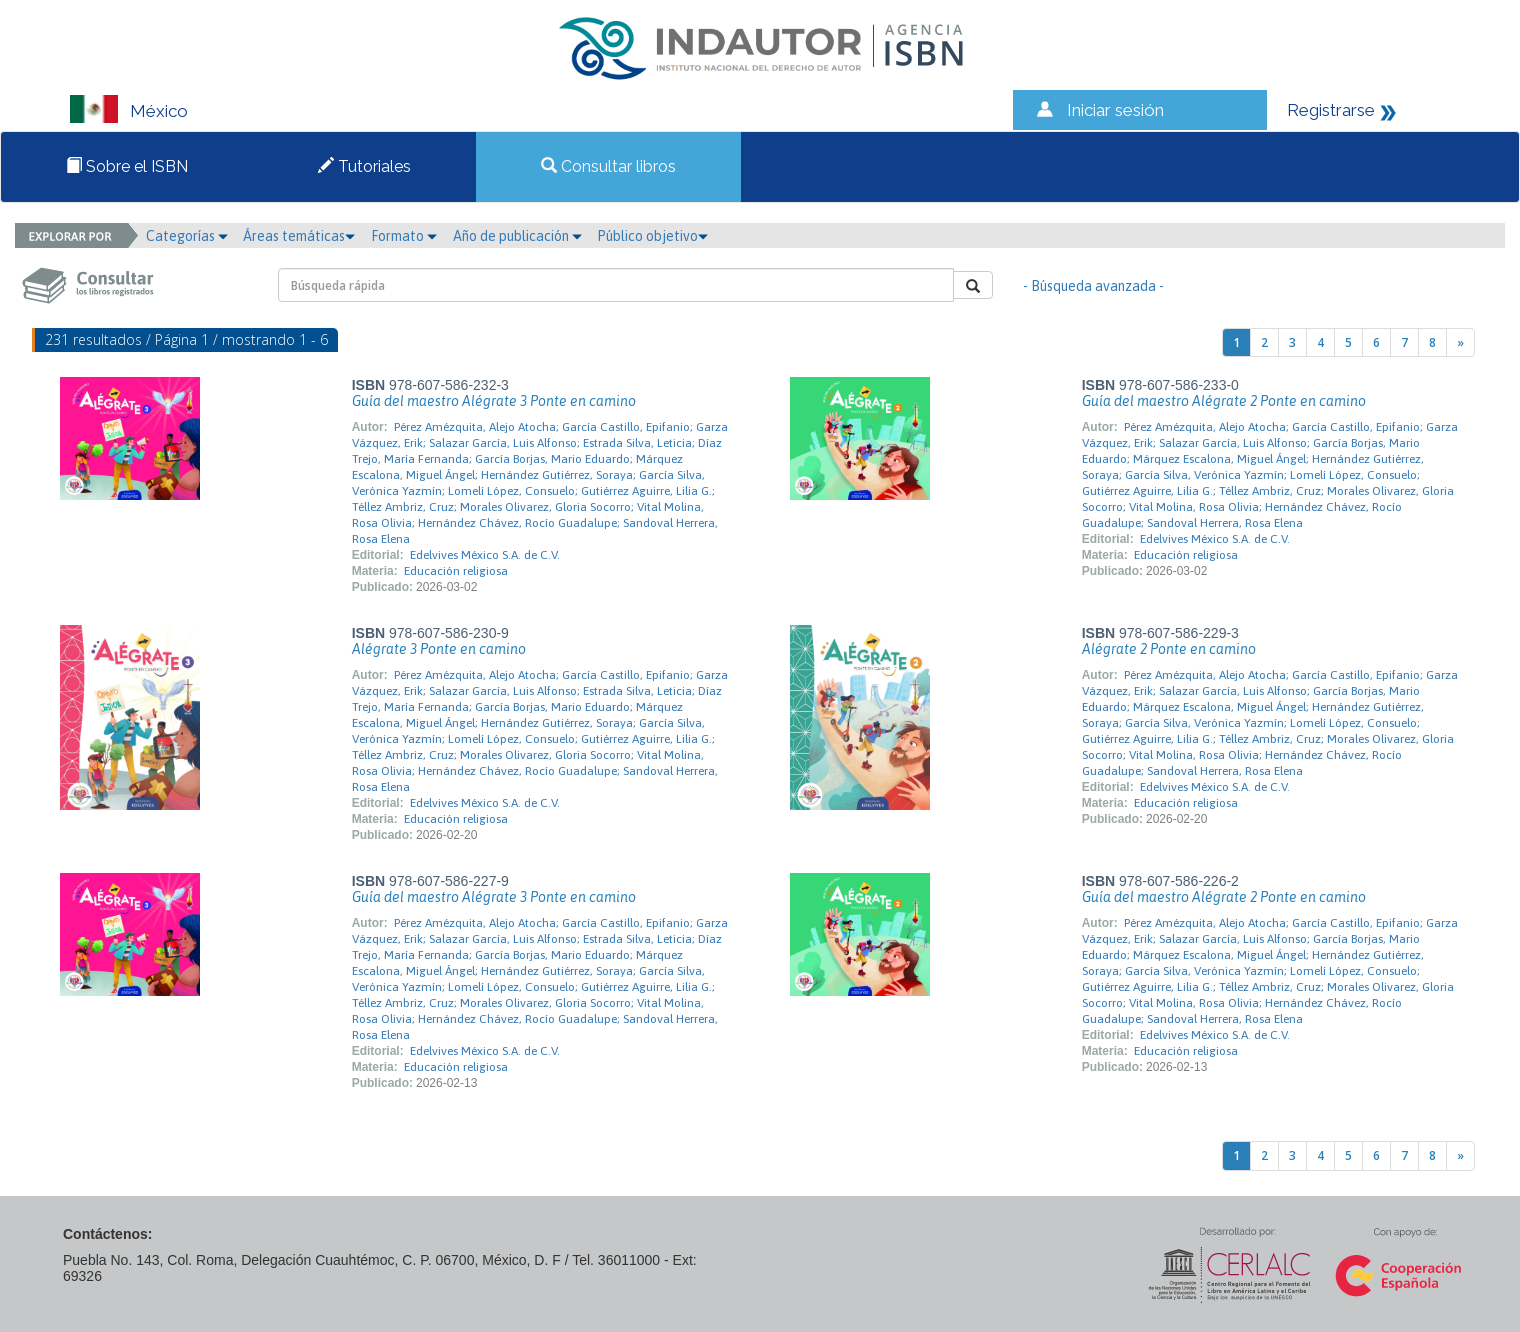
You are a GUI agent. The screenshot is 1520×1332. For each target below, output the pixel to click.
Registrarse (1331, 110)
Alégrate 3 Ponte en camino (439, 649)
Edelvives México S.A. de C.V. (485, 555)
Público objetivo (652, 236)
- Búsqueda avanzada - (1093, 286)
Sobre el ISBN (127, 166)
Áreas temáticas (299, 236)
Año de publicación (517, 236)
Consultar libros (608, 166)
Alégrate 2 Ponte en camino (1169, 649)
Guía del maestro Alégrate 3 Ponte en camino (494, 401)
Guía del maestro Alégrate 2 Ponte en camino (1224, 401)
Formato (404, 236)
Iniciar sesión (1115, 110)
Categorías (187, 236)
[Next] (1460, 342)
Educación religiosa (456, 571)
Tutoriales (364, 166)
